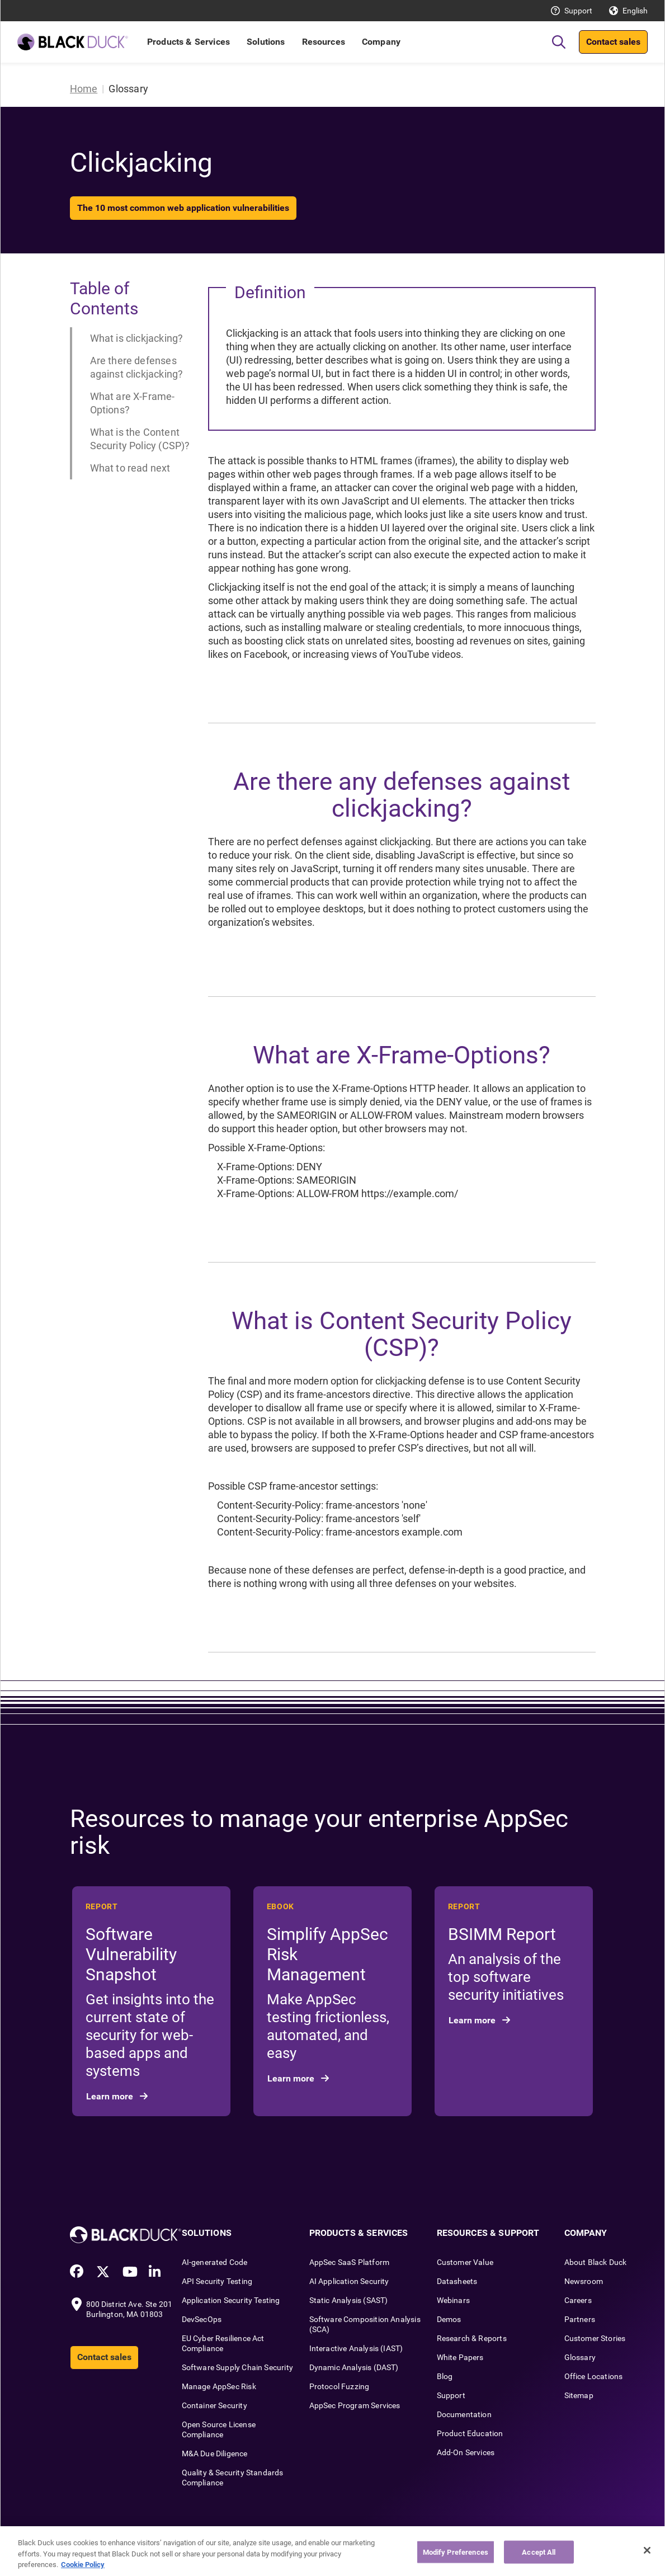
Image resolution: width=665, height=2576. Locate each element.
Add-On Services (466, 2452)
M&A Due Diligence (215, 2453)
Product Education (470, 2433)
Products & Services (188, 41)
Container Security (214, 2405)
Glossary (580, 2357)
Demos (449, 2319)
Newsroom (583, 2281)
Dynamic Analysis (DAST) (354, 2367)
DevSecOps (202, 2319)
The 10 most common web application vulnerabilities (183, 207)
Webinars (453, 2300)
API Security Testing (217, 2281)
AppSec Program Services (354, 2405)
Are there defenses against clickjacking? (136, 367)
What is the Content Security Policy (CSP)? (140, 438)
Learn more (110, 2096)
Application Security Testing (231, 2300)
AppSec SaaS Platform (349, 2262)
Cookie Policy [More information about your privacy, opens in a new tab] (83, 2564)
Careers (578, 2300)
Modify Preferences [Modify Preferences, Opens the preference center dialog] (455, 2551)
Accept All (538, 2551)
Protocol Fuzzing (339, 2386)
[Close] (647, 2550)
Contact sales (613, 41)
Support (578, 10)
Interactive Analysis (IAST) (356, 2348)
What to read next (130, 468)
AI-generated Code (215, 2262)
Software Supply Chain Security (237, 2367)
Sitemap (578, 2395)
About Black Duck (595, 2262)
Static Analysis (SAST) (348, 2300)
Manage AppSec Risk (219, 2386)
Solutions (266, 41)
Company (381, 41)
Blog (445, 2376)
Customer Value (465, 2262)
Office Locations (593, 2376)
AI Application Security (349, 2281)
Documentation (464, 2414)
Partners (579, 2319)
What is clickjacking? (136, 338)
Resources (323, 41)
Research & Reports (472, 2338)
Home (84, 89)
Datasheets (457, 2281)
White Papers (460, 2357)
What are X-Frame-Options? (132, 403)
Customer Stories (595, 2338)
